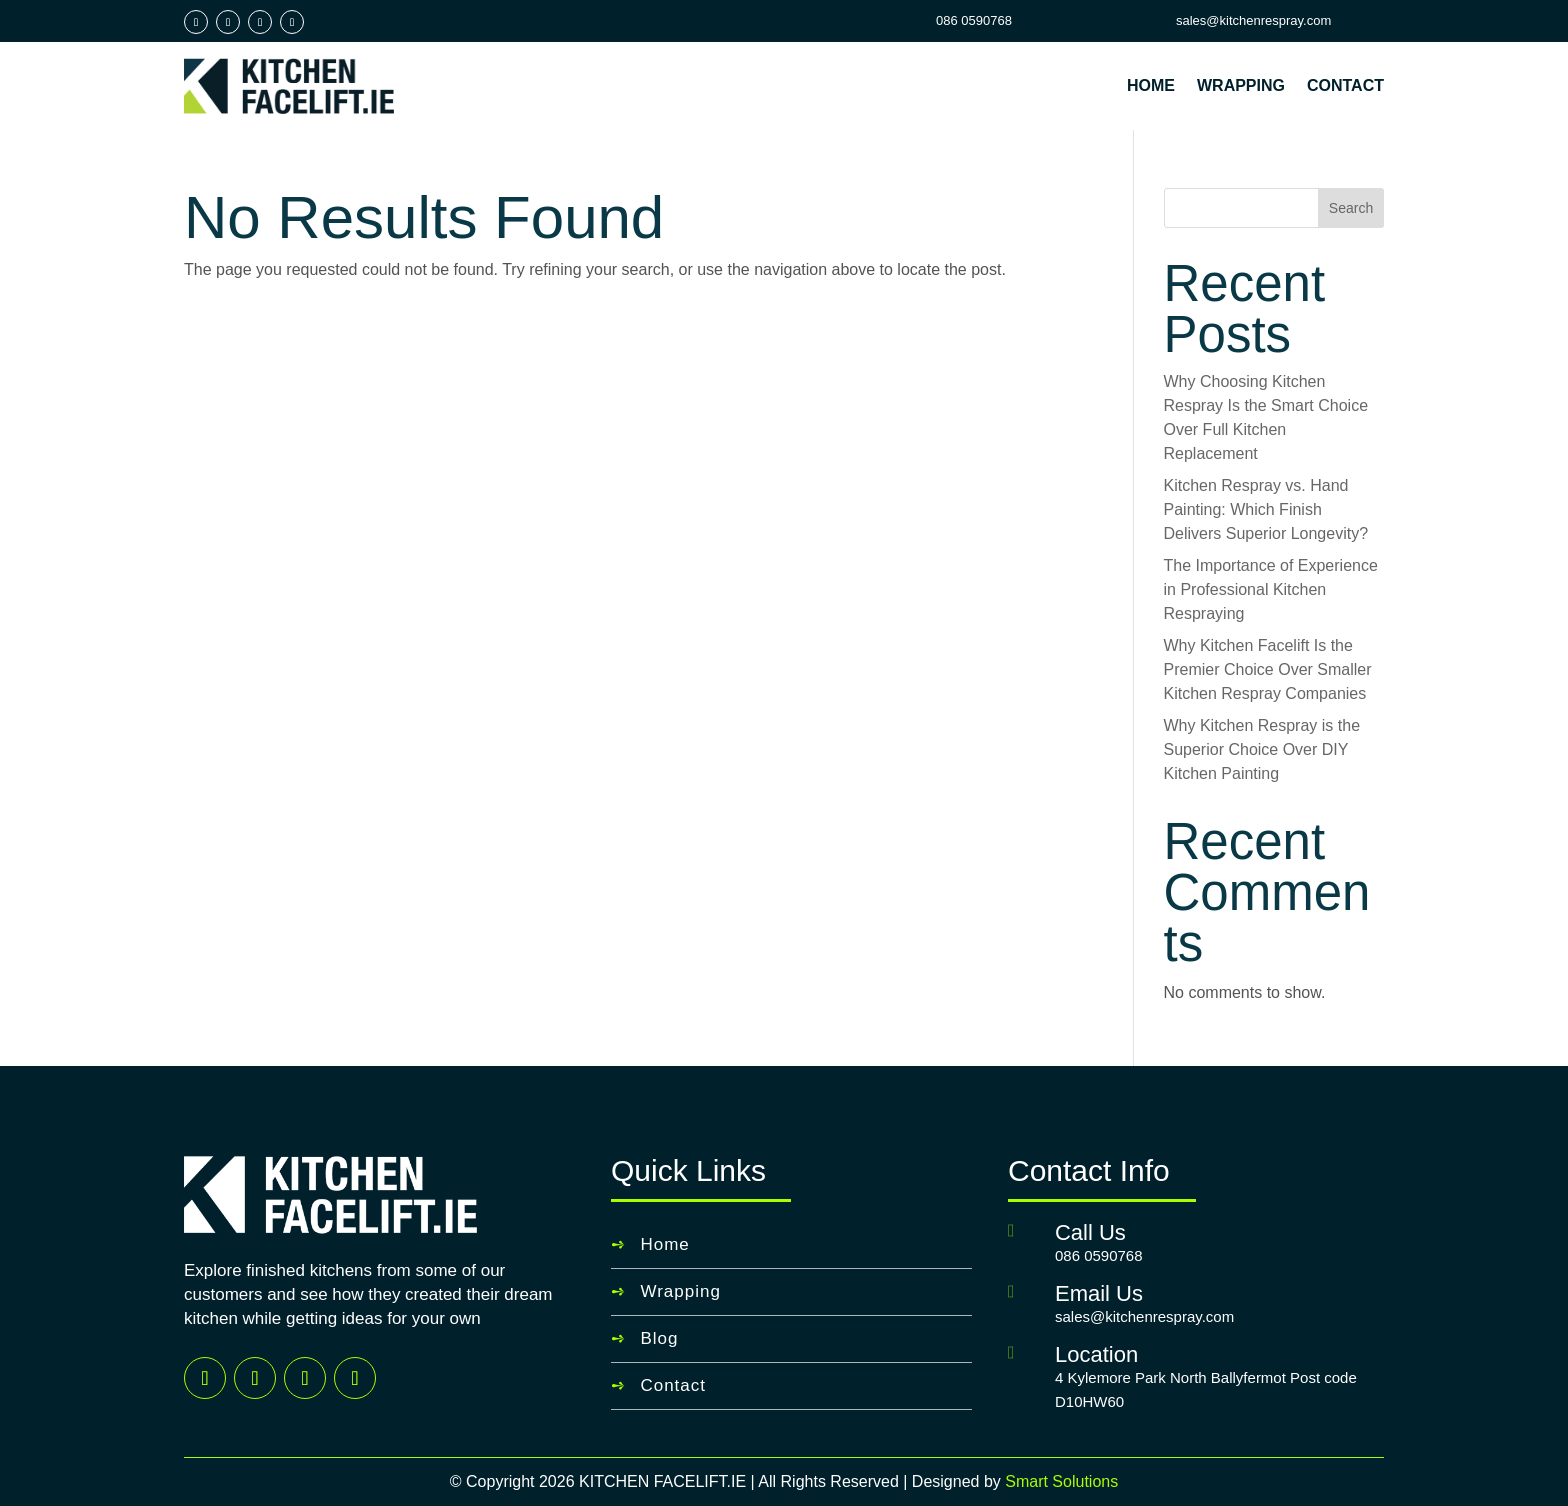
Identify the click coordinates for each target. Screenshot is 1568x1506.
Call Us (1090, 1232)
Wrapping (1241, 85)
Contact (1345, 85)
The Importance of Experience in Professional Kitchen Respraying (1271, 589)
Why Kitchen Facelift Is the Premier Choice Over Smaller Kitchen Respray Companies (1268, 669)
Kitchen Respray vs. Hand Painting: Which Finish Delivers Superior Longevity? (1266, 509)
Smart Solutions (1061, 1481)
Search (1351, 208)
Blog (659, 1338)
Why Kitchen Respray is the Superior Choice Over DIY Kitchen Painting (1262, 749)
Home (1151, 85)
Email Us (1099, 1293)
